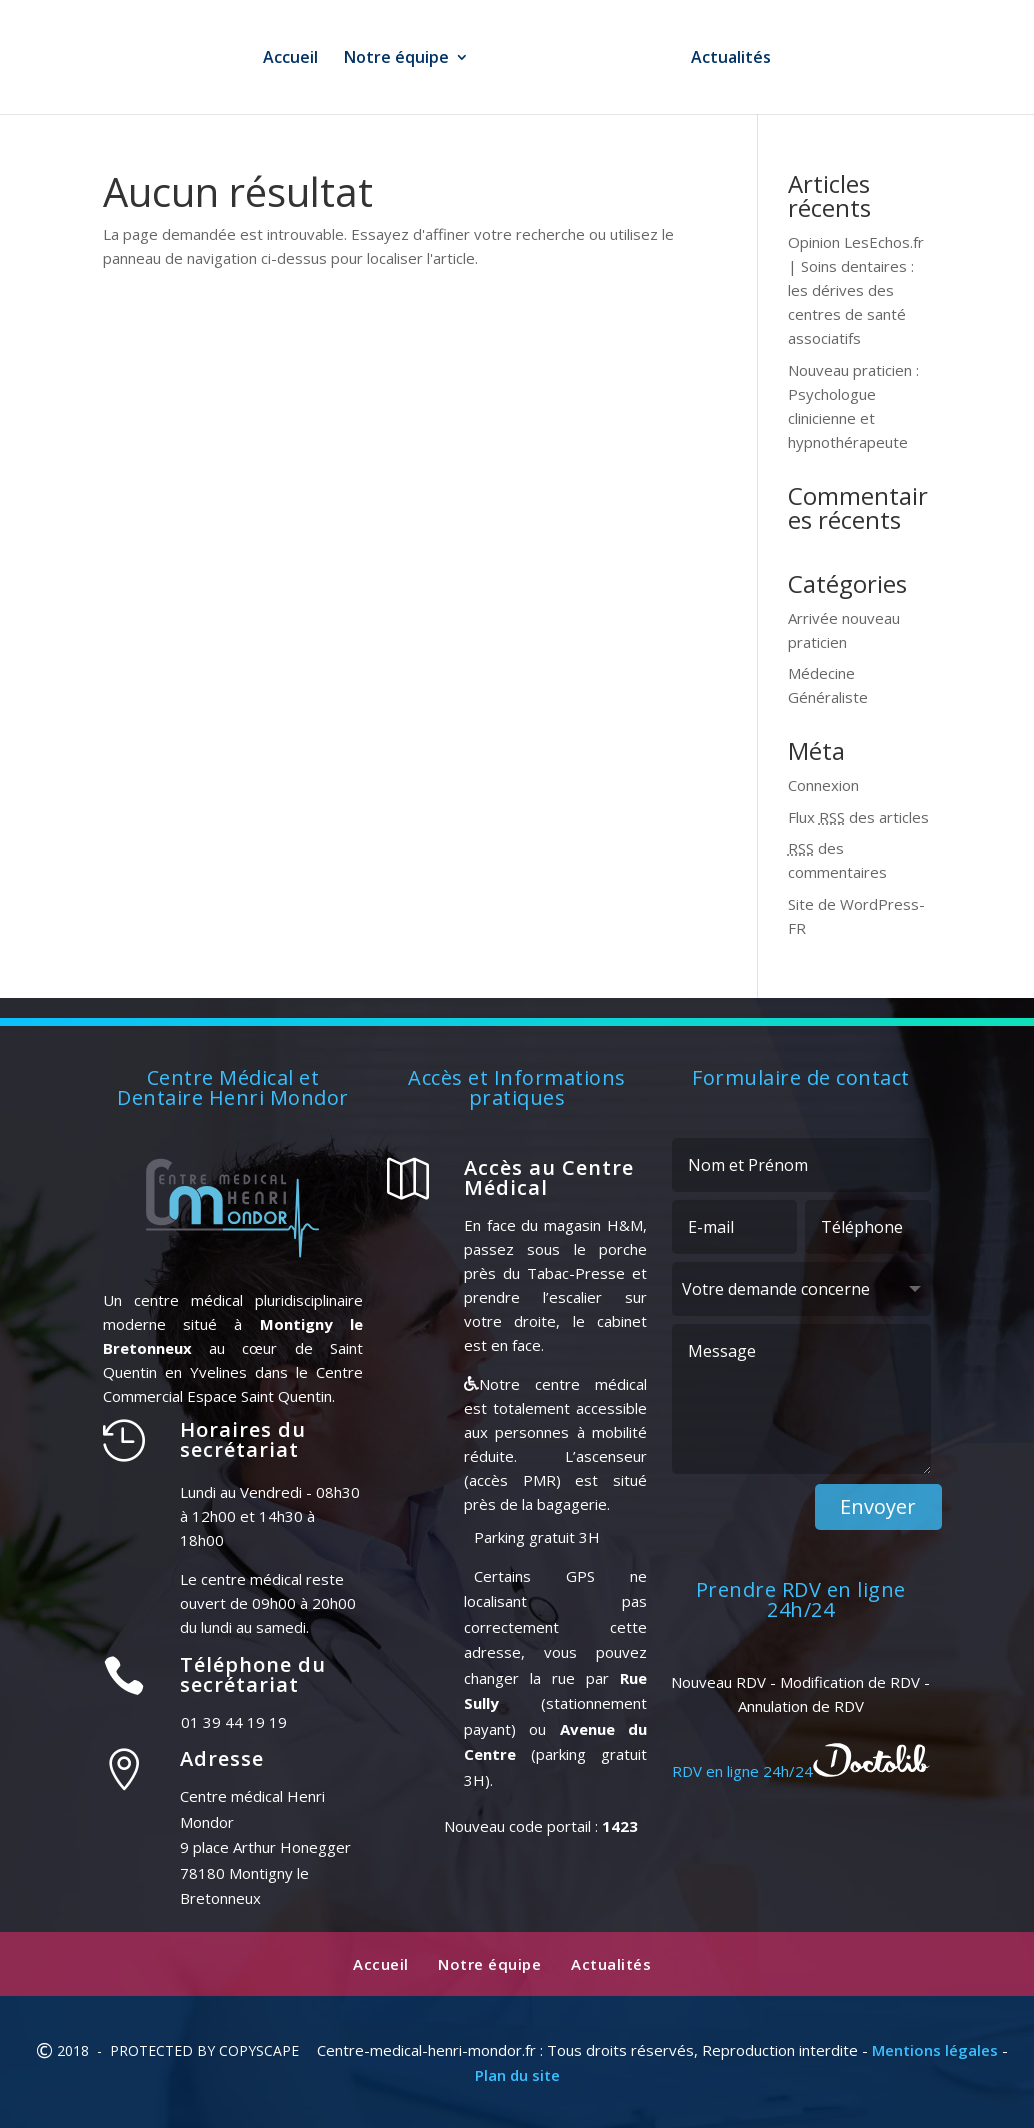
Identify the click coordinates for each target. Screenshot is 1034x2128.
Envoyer (878, 1506)
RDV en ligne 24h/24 (801, 1771)
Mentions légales (935, 2050)
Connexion (823, 785)
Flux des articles (858, 817)
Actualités (738, 59)
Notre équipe (389, 59)
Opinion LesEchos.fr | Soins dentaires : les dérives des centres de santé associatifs (856, 290)
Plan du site (517, 2075)
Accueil (283, 59)
